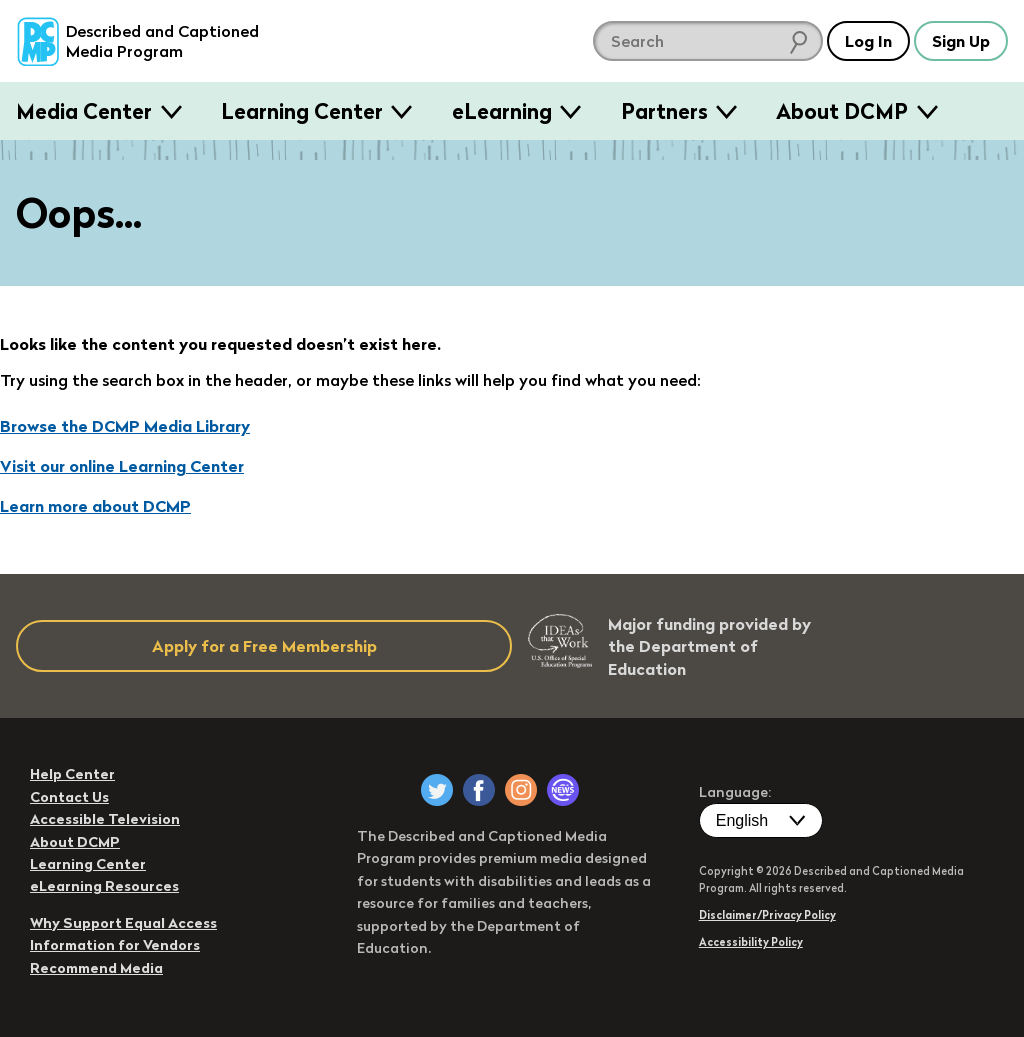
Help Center (72, 774)
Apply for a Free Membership (264, 646)
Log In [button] (868, 41)
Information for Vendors (115, 945)
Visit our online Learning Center (122, 466)
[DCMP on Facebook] (479, 790)
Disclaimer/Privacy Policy (767, 915)
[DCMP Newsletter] (563, 790)
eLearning (502, 111)
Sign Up (961, 41)
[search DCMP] (708, 41)
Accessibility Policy (751, 942)
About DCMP (842, 111)
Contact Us (69, 797)
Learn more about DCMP (95, 506)
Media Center (84, 111)
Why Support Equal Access (123, 923)
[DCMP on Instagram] (521, 790)
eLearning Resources (104, 886)
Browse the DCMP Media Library (125, 426)
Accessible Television (105, 819)
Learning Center (302, 111)
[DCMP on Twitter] (437, 790)
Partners (664, 111)
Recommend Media (96, 968)
